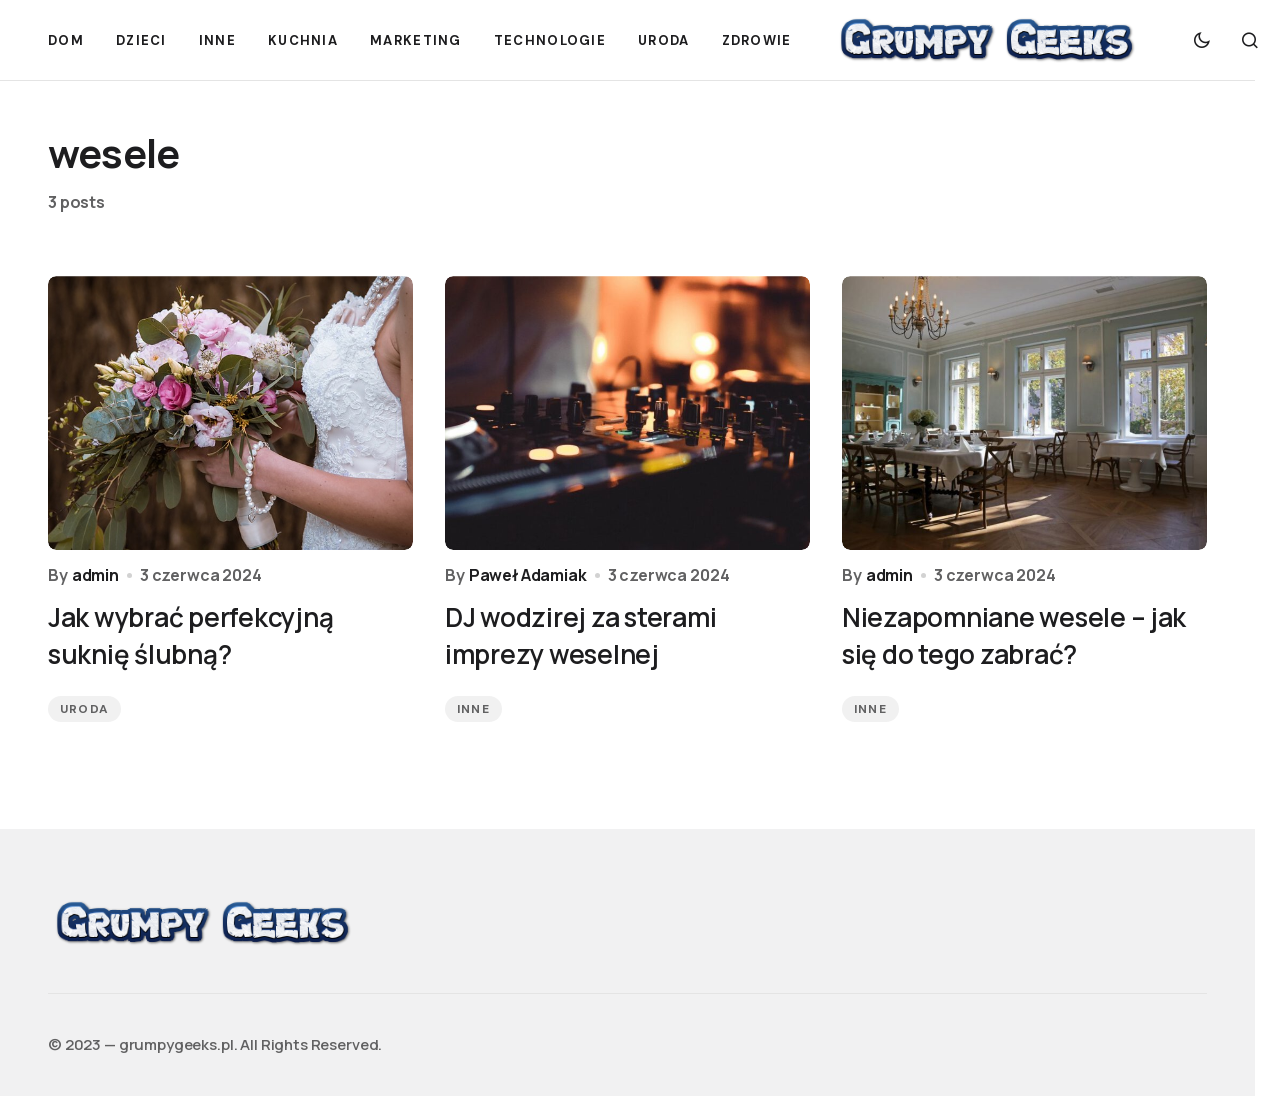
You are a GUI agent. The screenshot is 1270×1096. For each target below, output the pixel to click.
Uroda (84, 709)
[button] (1202, 40)
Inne (473, 709)
